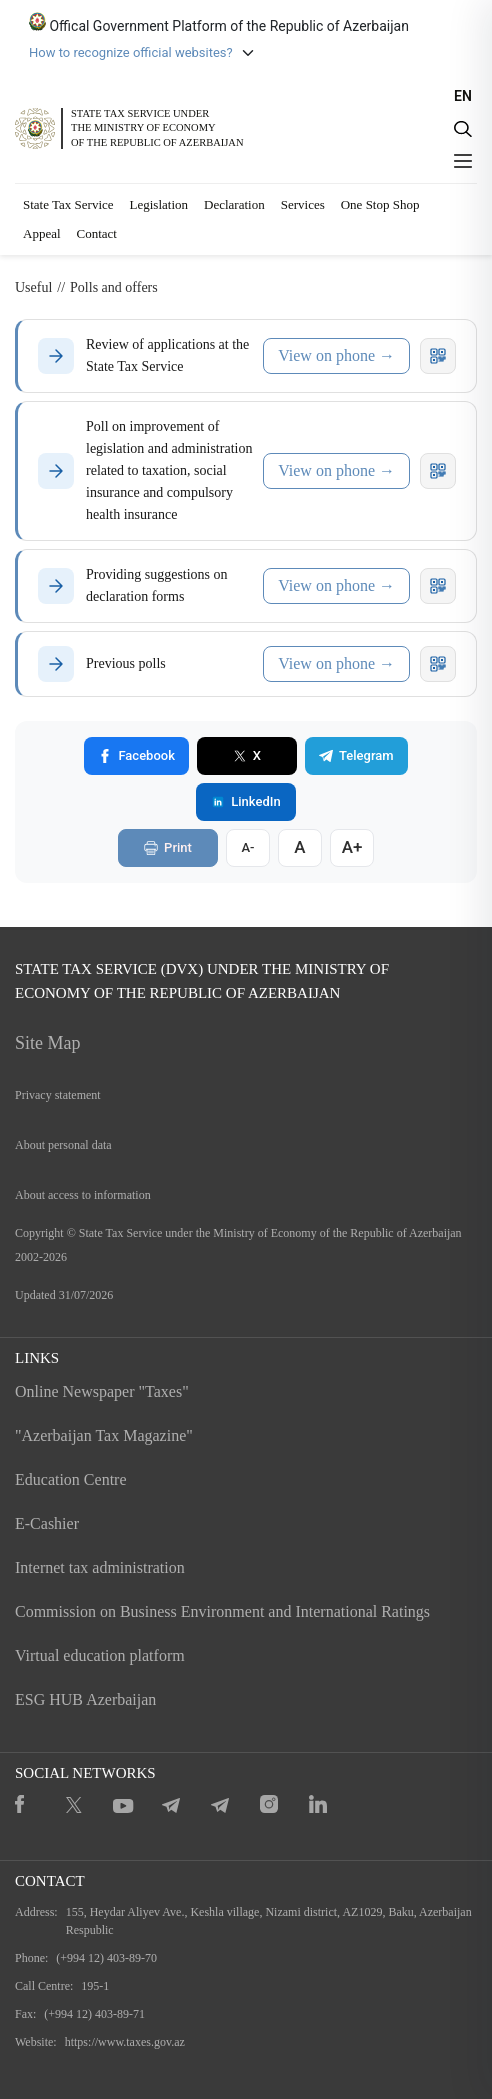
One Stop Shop (380, 204)
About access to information (83, 1195)
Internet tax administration (100, 1567)
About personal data (63, 1145)
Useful (33, 287)
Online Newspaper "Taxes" (102, 1391)
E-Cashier (47, 1523)
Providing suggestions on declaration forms (157, 585)
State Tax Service (68, 204)
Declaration (234, 204)
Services (303, 204)
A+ (352, 847)
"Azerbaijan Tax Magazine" (104, 1435)
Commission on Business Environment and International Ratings (222, 1611)
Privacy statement (58, 1095)
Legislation (159, 204)
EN (463, 96)
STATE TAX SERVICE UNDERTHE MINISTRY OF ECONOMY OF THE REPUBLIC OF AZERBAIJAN (157, 127)
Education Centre (71, 1479)
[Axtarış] (463, 129)
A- (247, 847)
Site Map (48, 1043)
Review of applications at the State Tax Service (167, 355)
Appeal (42, 233)
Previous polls (126, 663)
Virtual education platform (100, 1655)
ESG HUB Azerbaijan (85, 1699)
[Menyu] (463, 161)
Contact (97, 233)
